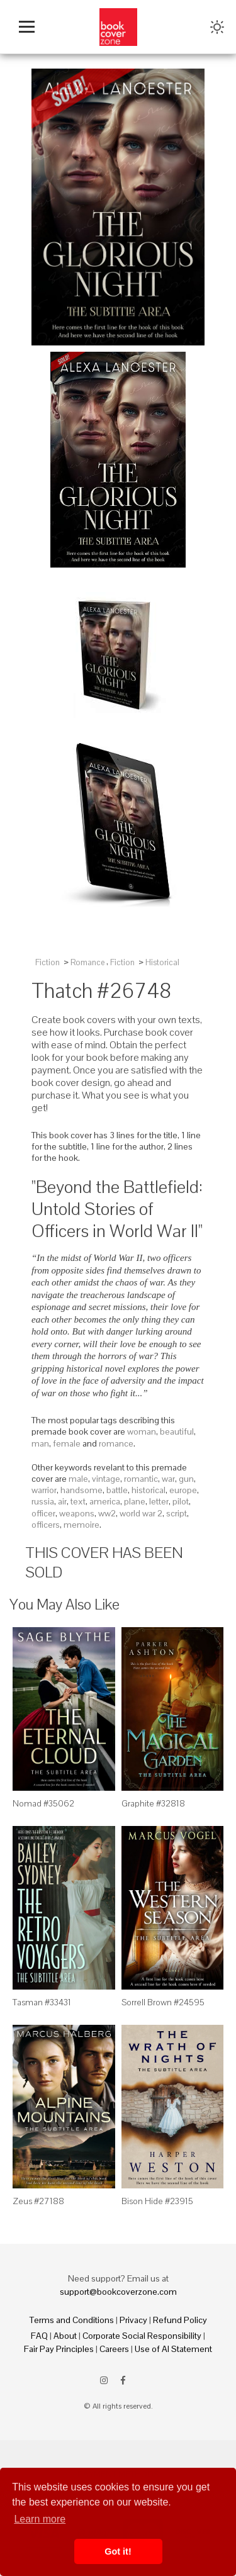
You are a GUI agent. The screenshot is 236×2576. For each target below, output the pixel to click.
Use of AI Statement (173, 2349)
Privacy (133, 2320)
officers (45, 1524)
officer (43, 1513)
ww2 (107, 1513)
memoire (81, 1524)
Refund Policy (180, 2320)
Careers (114, 2349)
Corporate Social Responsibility (141, 2335)
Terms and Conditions (72, 2320)
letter (159, 1501)
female (67, 1443)
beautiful (177, 1431)
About (65, 2335)
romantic (141, 1478)
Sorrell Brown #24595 (163, 2002)
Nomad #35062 (43, 1803)
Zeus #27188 (38, 2201)
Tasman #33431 (42, 2002)
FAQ (39, 2335)
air (62, 1501)
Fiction (47, 962)
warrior (44, 1490)
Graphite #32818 (153, 1803)
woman (141, 1431)
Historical (162, 962)
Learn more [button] (39, 2519)
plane (134, 1501)
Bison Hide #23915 (157, 2201)
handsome (81, 1490)
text (78, 1501)
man (40, 1443)
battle (117, 1490)
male (78, 1478)
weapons (76, 1513)
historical (149, 1490)
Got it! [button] (117, 2551)
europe (183, 1490)
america (104, 1501)
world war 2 (141, 1513)
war (168, 1478)
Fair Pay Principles (59, 2349)
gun (186, 1478)
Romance (87, 962)
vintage (106, 1478)
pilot (180, 1501)
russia (42, 1501)
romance (116, 1443)
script (176, 1513)
